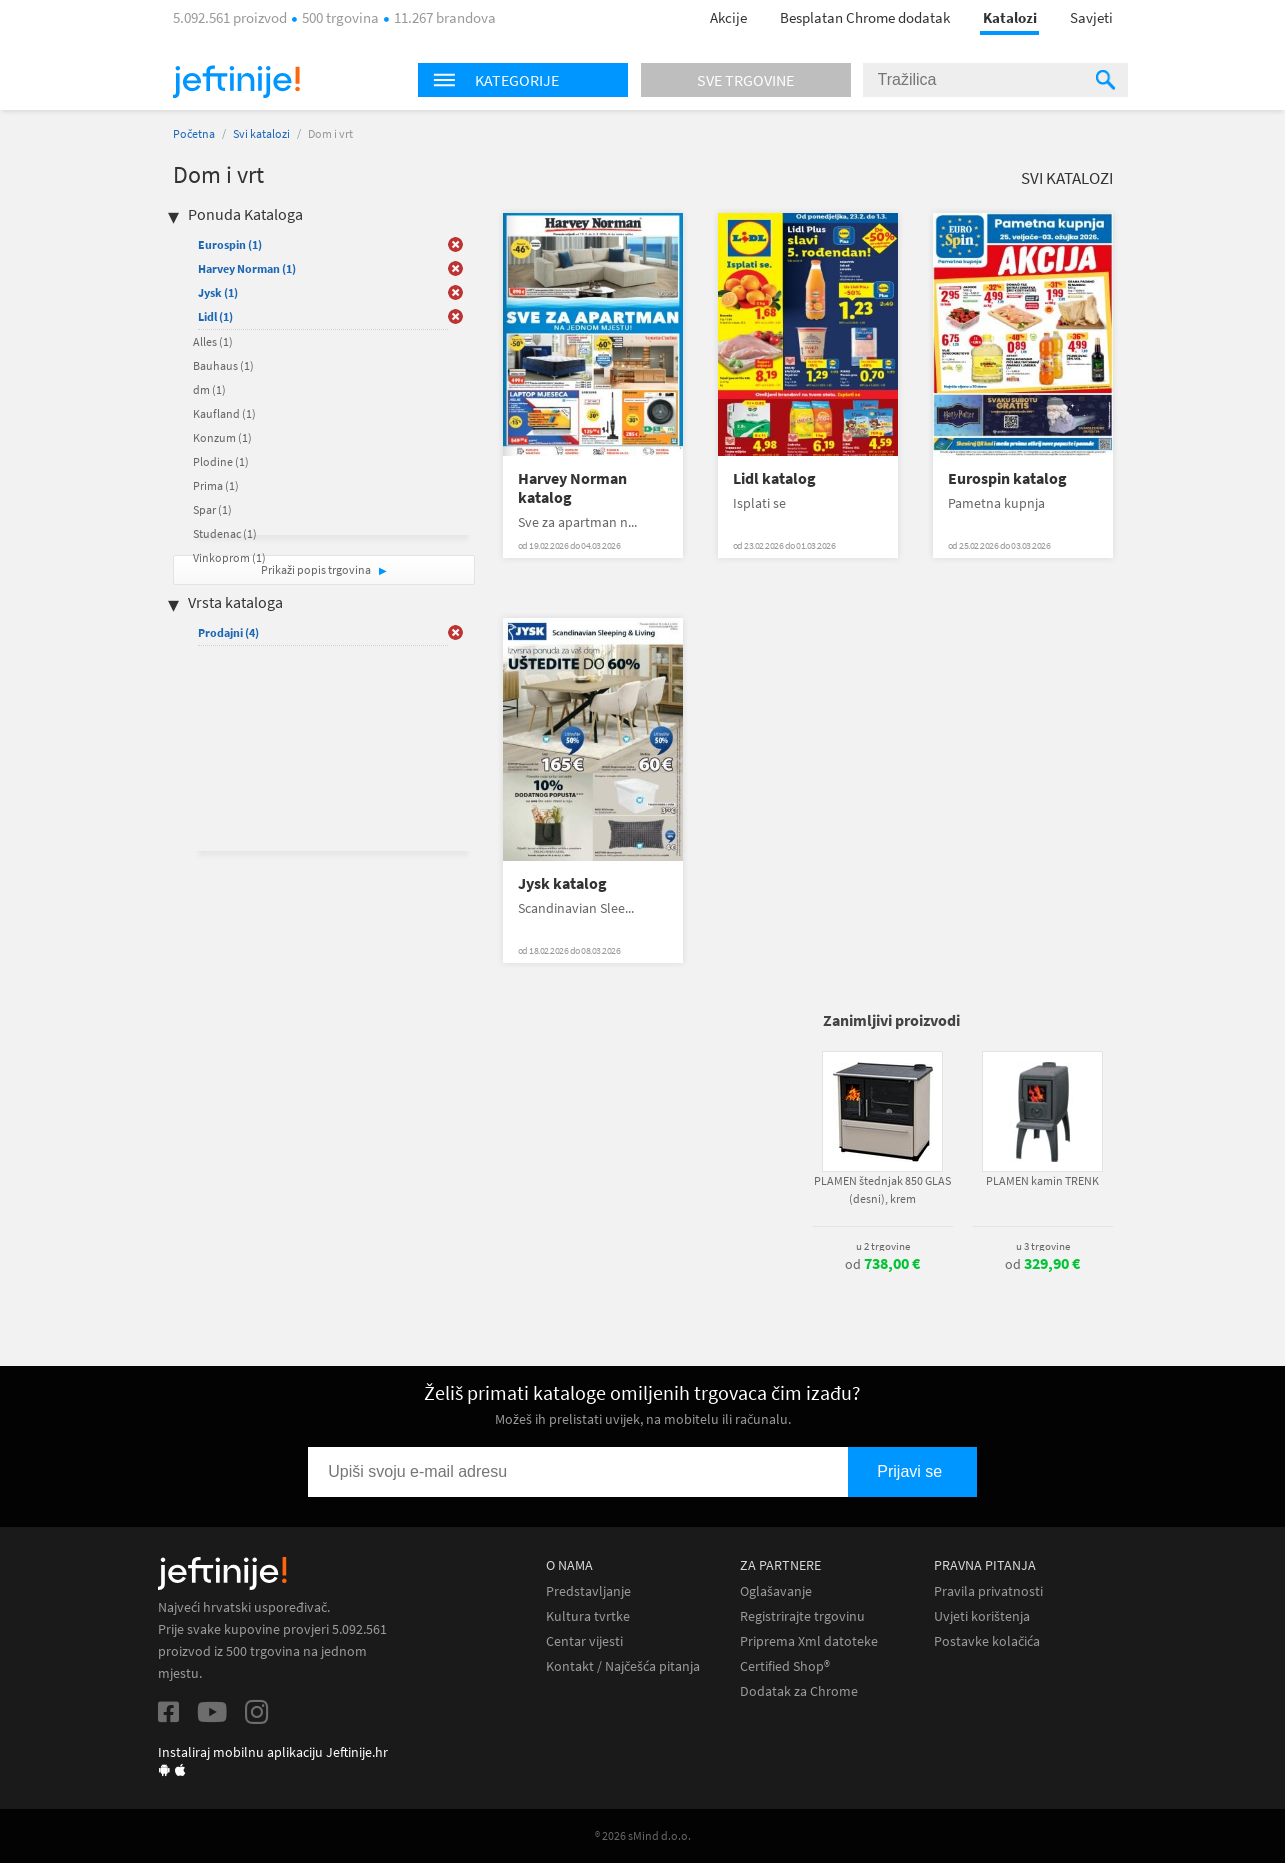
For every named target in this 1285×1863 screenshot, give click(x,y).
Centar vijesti (584, 1641)
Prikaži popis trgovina (317, 569)
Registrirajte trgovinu (802, 1616)
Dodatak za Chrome (799, 1691)
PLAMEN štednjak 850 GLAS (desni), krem (882, 1189)
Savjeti (1091, 17)
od (882, 1264)
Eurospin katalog (1007, 478)
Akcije (728, 17)
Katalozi (1010, 17)
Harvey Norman (247, 268)
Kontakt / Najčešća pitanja (623, 1666)
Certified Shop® (785, 1666)
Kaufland (224, 413)
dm (209, 389)
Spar (212, 509)
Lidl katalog (774, 478)
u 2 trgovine (883, 1246)
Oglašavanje (776, 1591)
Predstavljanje (588, 1591)
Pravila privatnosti (988, 1591)
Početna (194, 133)
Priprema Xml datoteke (809, 1641)
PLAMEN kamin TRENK (1042, 1180)
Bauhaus (223, 365)
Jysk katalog (562, 883)
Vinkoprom (229, 557)
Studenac (225, 533)
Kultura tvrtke (588, 1616)
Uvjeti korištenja (982, 1616)
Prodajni (228, 632)
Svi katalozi (261, 133)
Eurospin (230, 244)
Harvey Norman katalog (572, 488)
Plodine (221, 461)
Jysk (218, 292)
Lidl (215, 316)
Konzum (222, 437)
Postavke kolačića (987, 1641)
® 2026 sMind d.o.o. (643, 1835)
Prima (216, 485)
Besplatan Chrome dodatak (865, 17)
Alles (213, 341)
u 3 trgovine (1043, 1246)
